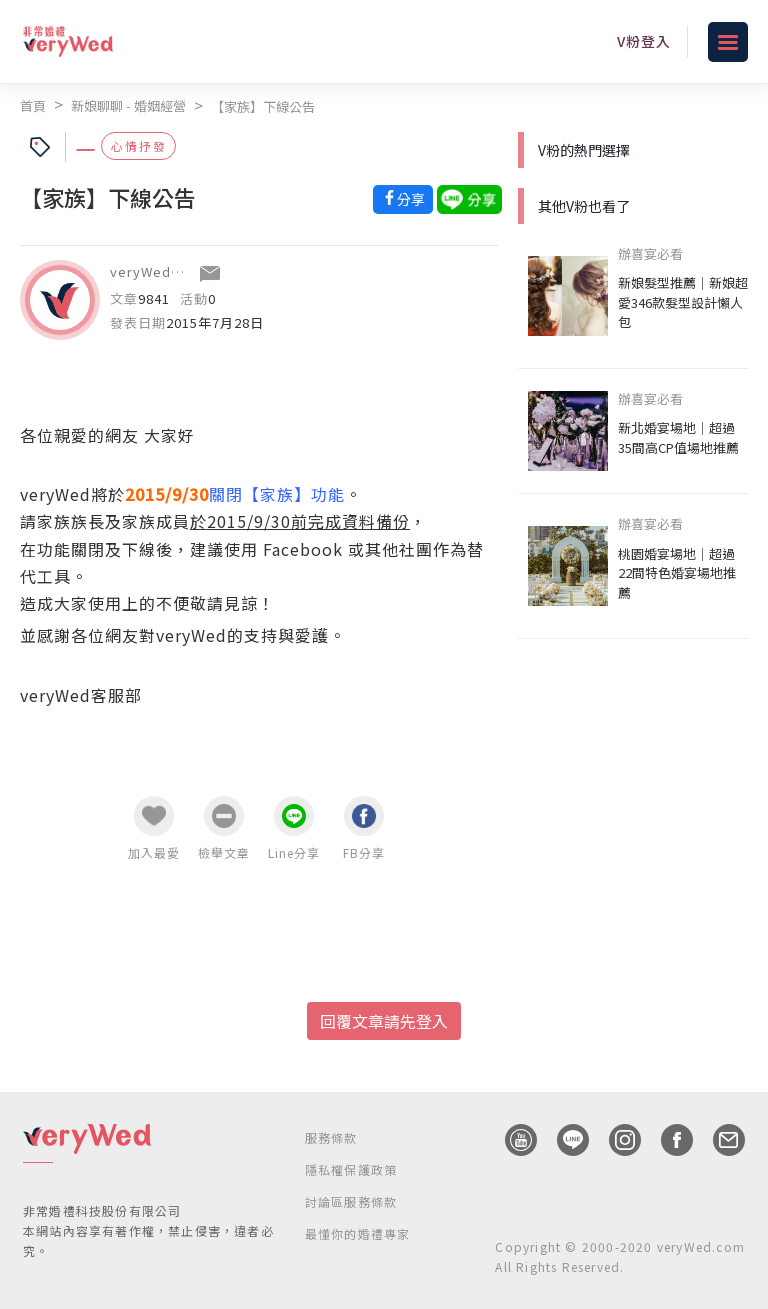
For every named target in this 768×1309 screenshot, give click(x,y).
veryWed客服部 (161, 271)
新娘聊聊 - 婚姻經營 (128, 105)
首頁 (33, 105)
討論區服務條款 (351, 1201)
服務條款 (331, 1137)
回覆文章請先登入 (384, 1021)
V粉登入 (644, 41)
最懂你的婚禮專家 (358, 1233)
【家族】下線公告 (263, 106)
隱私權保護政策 (351, 1169)
